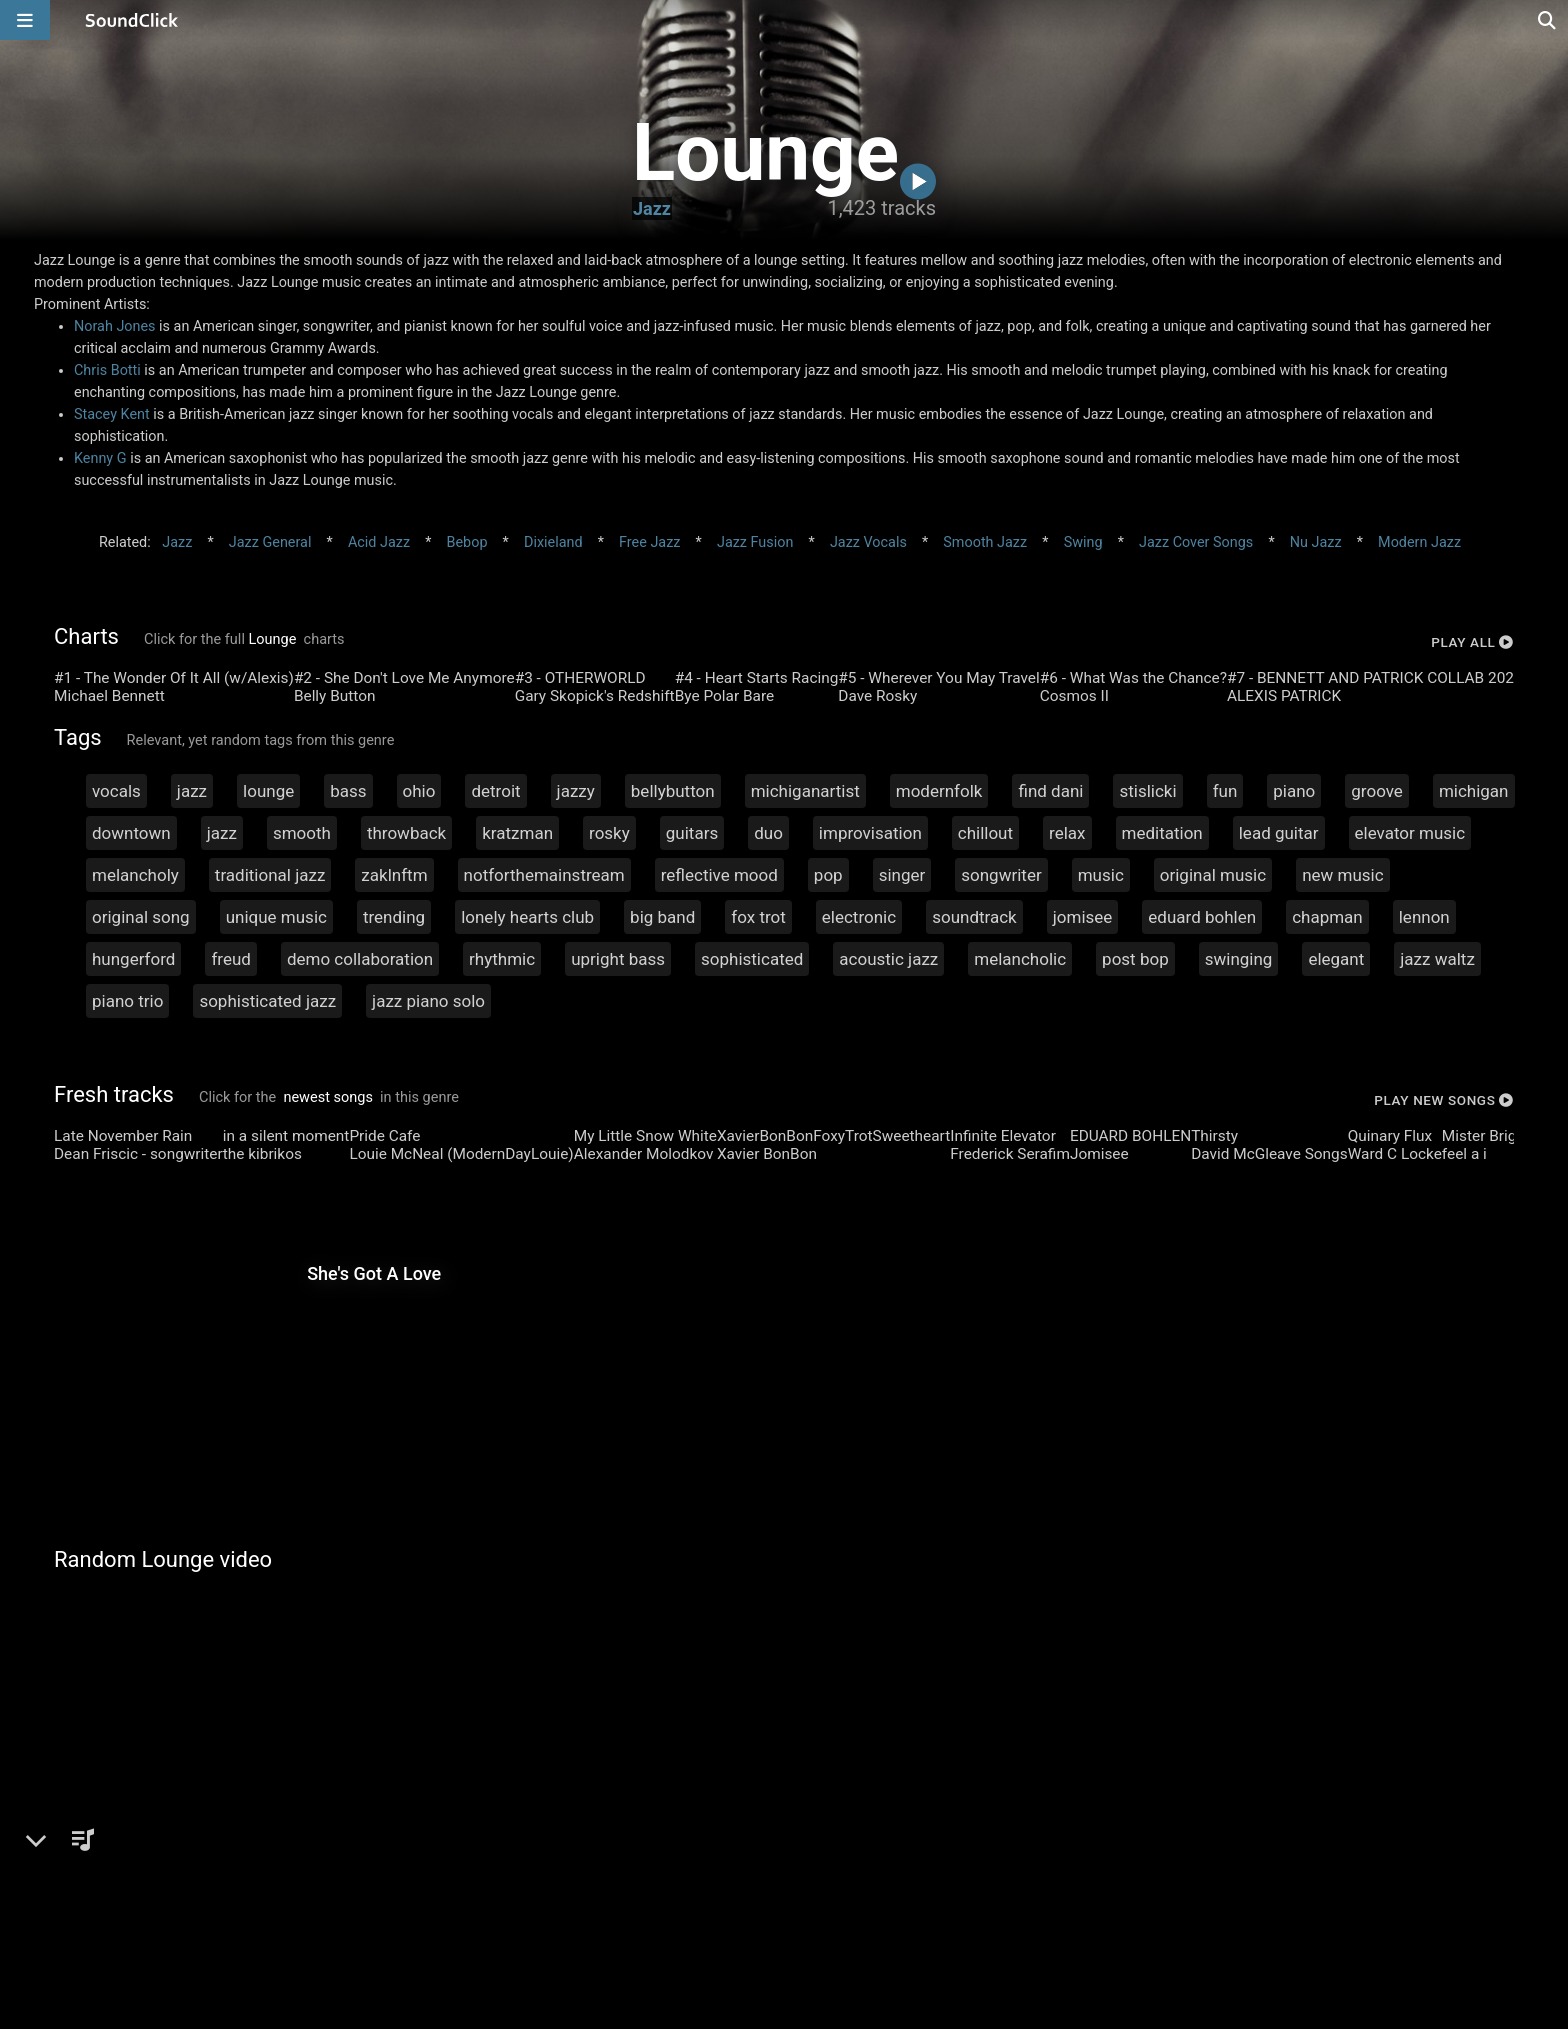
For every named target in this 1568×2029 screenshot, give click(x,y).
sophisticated (752, 959)
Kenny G (100, 458)
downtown (131, 833)
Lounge (272, 639)
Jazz (652, 208)
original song (141, 917)
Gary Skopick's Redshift (595, 696)
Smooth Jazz (985, 542)
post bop (1135, 959)
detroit (495, 791)
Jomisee (1099, 1154)
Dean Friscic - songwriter (138, 1154)
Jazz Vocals (868, 542)
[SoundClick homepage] (132, 20)
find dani (1050, 791)
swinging (1239, 959)
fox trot (758, 917)
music (1101, 875)
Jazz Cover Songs (1196, 542)
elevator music (1410, 833)
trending (394, 917)
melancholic (1020, 959)
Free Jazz (649, 542)
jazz (192, 791)
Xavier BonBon (767, 1154)
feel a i (1464, 1154)
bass (348, 791)
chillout (985, 833)
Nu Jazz (1316, 542)
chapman (1327, 917)
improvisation (870, 833)
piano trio (127, 1001)
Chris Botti (107, 370)
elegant (1336, 959)
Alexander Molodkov (644, 1154)
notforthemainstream (544, 875)
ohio (419, 791)
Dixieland (553, 542)
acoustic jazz (888, 959)
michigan (1474, 791)
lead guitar (1279, 833)
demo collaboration (360, 959)
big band (662, 917)
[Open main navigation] (25, 20)
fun (1225, 791)
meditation (1162, 833)
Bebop (467, 542)
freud (231, 959)
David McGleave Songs (1269, 1154)
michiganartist (805, 791)
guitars (692, 833)
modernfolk (939, 791)
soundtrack (974, 917)
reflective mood (719, 875)
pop (828, 875)
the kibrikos (262, 1154)
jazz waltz (1437, 959)
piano (1294, 791)
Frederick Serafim (1010, 1154)
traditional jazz (270, 875)
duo (768, 833)
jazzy (576, 791)
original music (1213, 875)
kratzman (517, 833)
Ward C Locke (1395, 1154)
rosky (609, 833)
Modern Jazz (1419, 542)
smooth (302, 833)
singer (902, 875)
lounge (268, 791)
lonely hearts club (527, 917)
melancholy (135, 875)
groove (1377, 791)
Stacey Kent (112, 414)
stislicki (1147, 791)
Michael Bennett (109, 696)
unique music (276, 917)
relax (1067, 833)
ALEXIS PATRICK (1284, 696)
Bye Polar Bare (724, 696)
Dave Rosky (877, 696)
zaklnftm (394, 875)
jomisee (1083, 917)
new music (1342, 875)
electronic (859, 917)
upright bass (618, 959)
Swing (1083, 542)
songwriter (1001, 875)
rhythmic (502, 959)
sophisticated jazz (267, 1001)
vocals (116, 791)
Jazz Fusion (755, 542)
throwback (406, 833)
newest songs (328, 1097)
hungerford (133, 959)
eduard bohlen (1202, 917)
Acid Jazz (379, 542)
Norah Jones (115, 326)
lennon (1424, 917)
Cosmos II (1074, 696)
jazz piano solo (428, 1001)
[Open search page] (1548, 20)
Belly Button (335, 696)
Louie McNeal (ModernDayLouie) (461, 1154)
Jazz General (270, 542)
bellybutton (673, 791)
